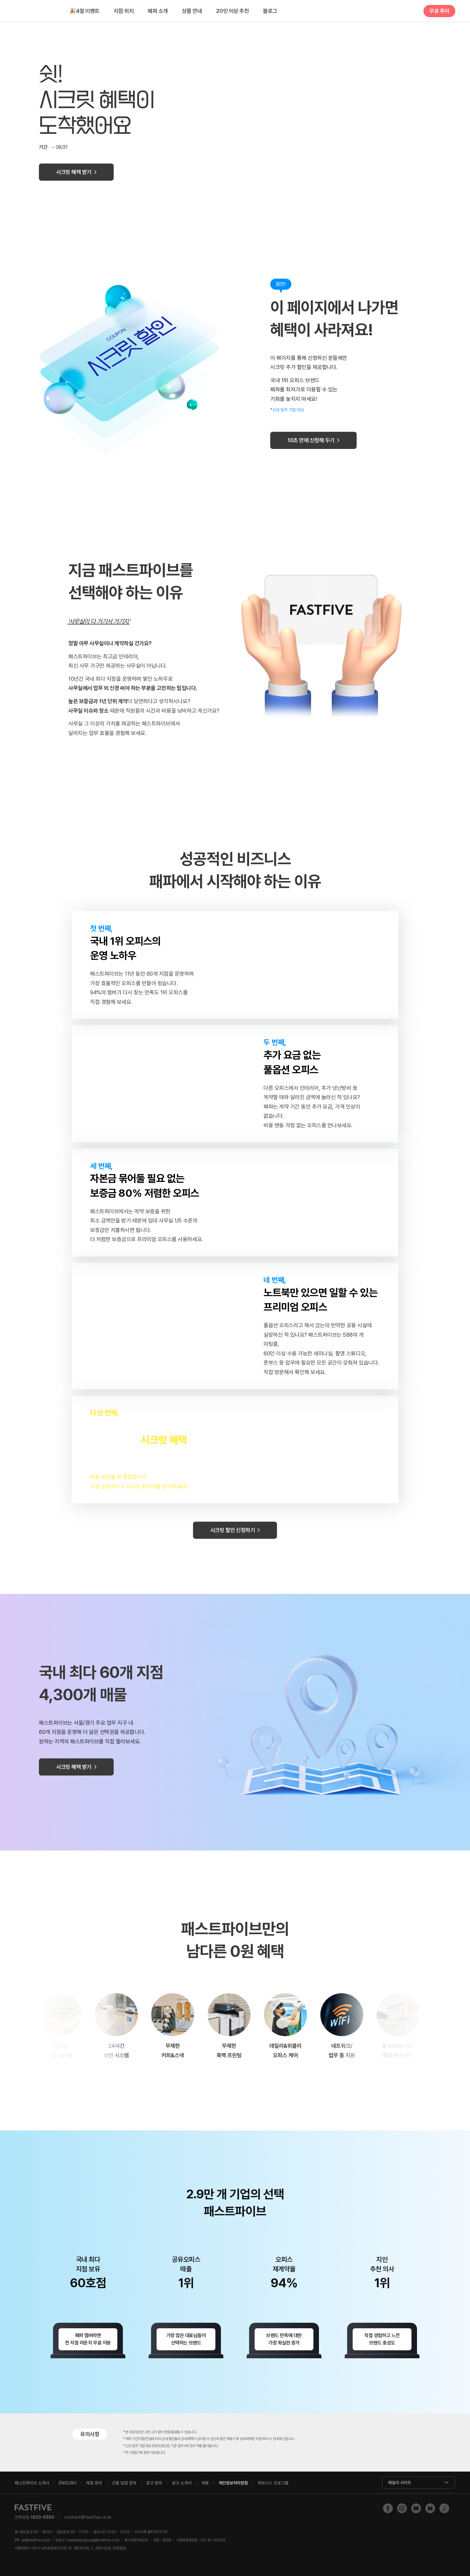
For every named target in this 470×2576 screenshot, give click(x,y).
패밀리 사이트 (399, 2482)
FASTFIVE (35, 11)
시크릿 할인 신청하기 (232, 1530)
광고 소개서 (181, 2482)
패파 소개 (158, 11)
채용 (205, 2482)
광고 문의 (154, 2482)
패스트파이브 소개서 (32, 2482)
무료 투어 (439, 11)
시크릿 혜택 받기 (74, 172)
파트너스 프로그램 (273, 2482)
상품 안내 (192, 11)
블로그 (270, 11)
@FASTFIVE (151, 2532)
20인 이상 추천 (232, 11)
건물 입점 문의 (124, 2482)
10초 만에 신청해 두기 (311, 440)
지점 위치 (124, 11)
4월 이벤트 (84, 11)
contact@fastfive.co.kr (88, 2517)
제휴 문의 (94, 2482)
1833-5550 (43, 2517)
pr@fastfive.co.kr (36, 2540)
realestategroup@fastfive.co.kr (93, 2540)
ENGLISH (67, 2482)
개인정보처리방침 (233, 2482)
